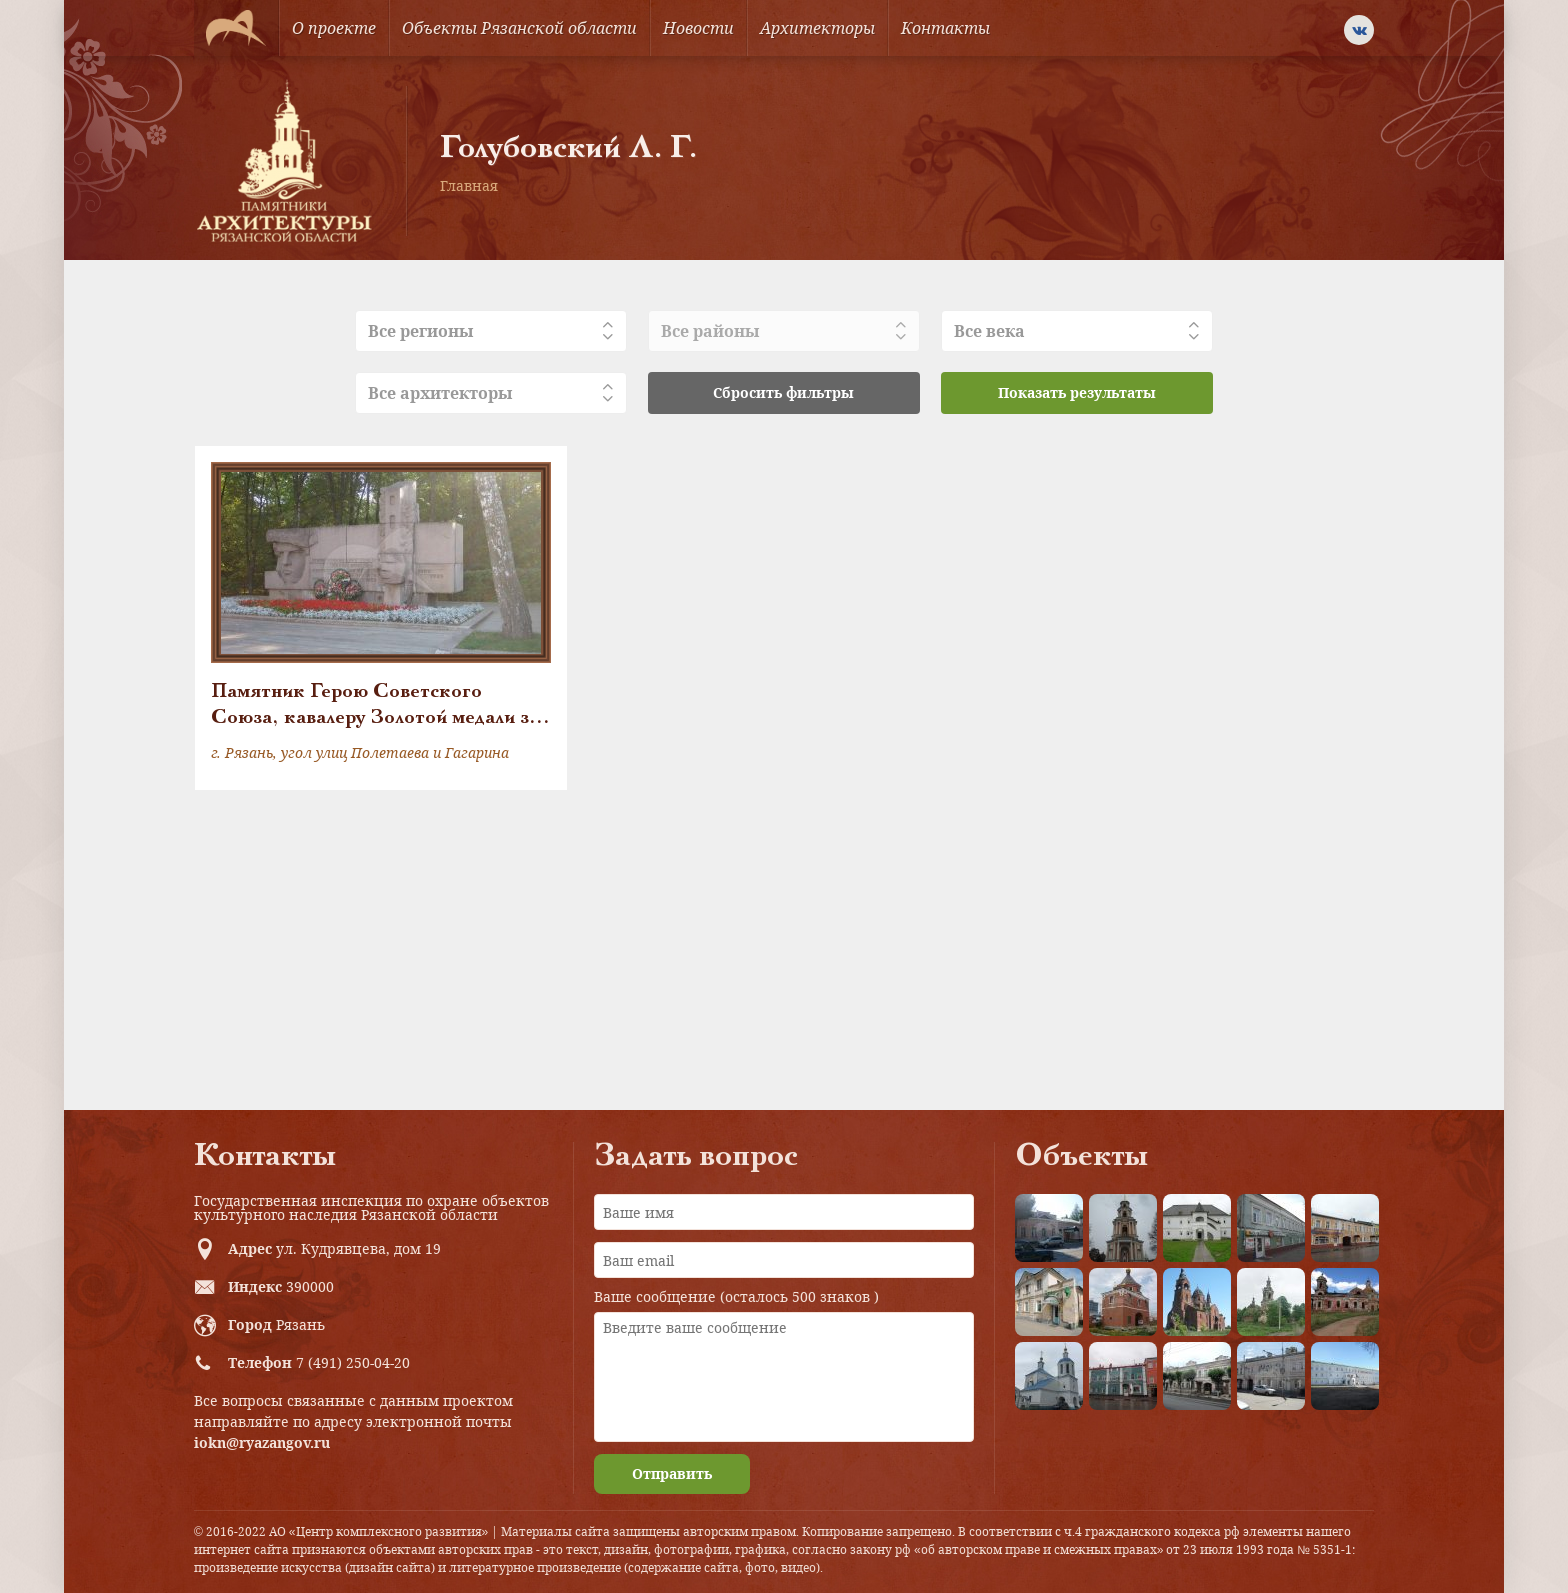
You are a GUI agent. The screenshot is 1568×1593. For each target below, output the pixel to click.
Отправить (672, 1473)
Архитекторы (817, 28)
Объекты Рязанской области (519, 28)
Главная (469, 185)
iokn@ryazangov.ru (262, 1442)
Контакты (945, 28)
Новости (698, 28)
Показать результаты (1077, 392)
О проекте (334, 28)
